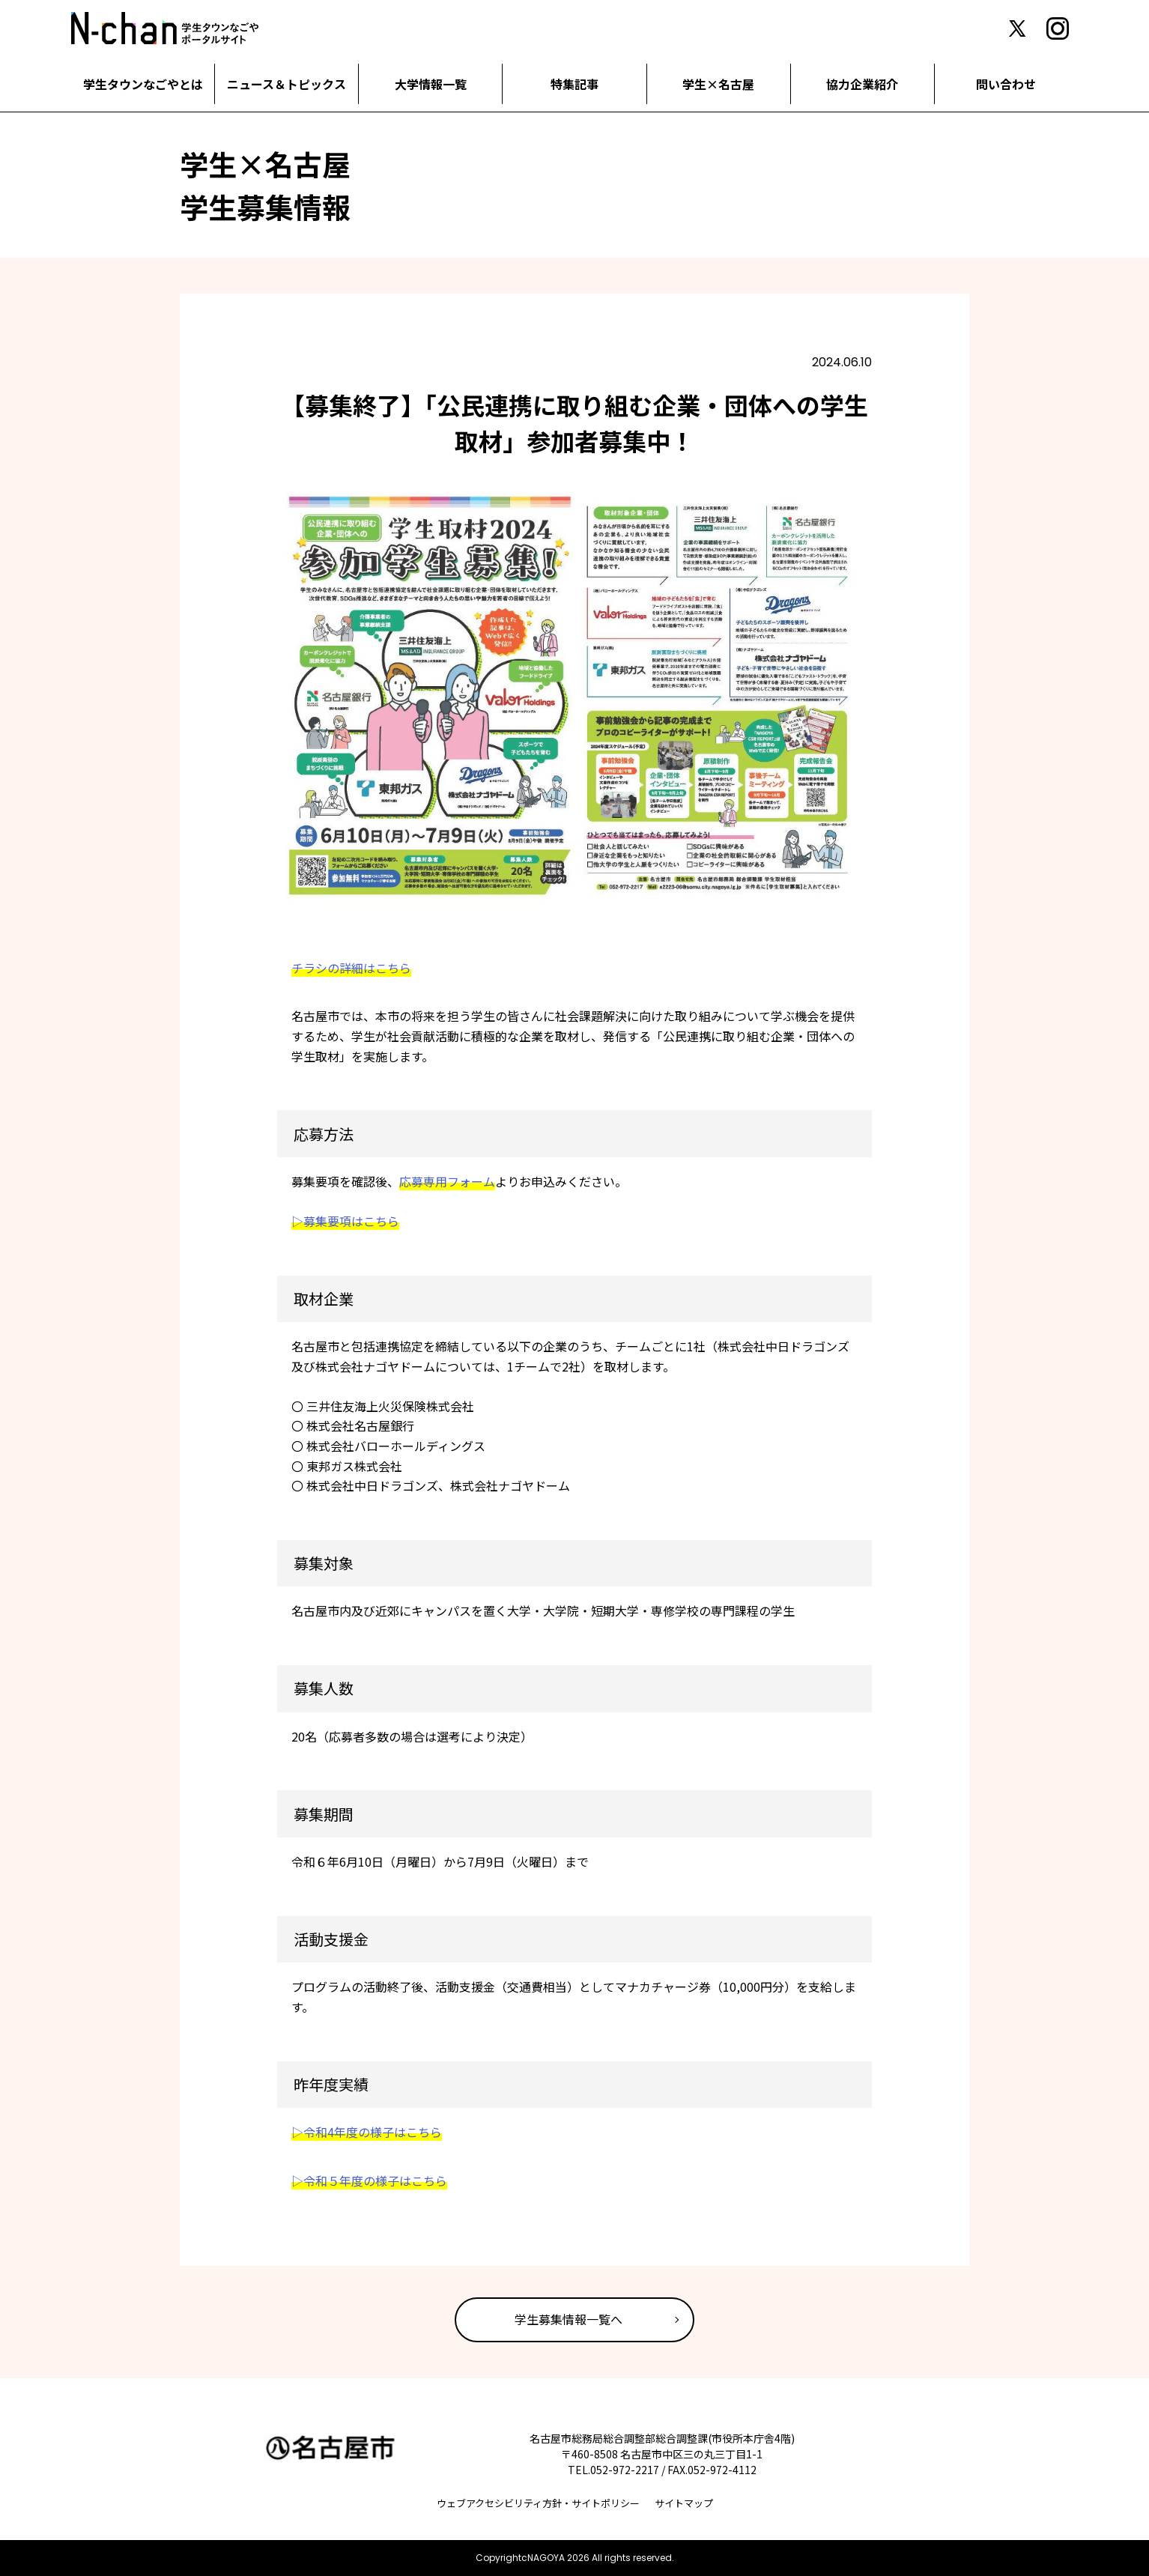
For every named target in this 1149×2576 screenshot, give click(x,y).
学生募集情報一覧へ (568, 2319)
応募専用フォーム (447, 1181)
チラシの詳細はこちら (351, 968)
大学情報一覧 (431, 84)
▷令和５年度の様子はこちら (369, 2180)
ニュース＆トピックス (286, 84)
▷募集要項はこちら (345, 1221)
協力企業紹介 (862, 84)
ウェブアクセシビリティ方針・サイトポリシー (538, 2503)
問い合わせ (1006, 84)
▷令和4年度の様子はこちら (366, 2132)
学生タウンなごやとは (143, 84)
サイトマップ (684, 2503)
